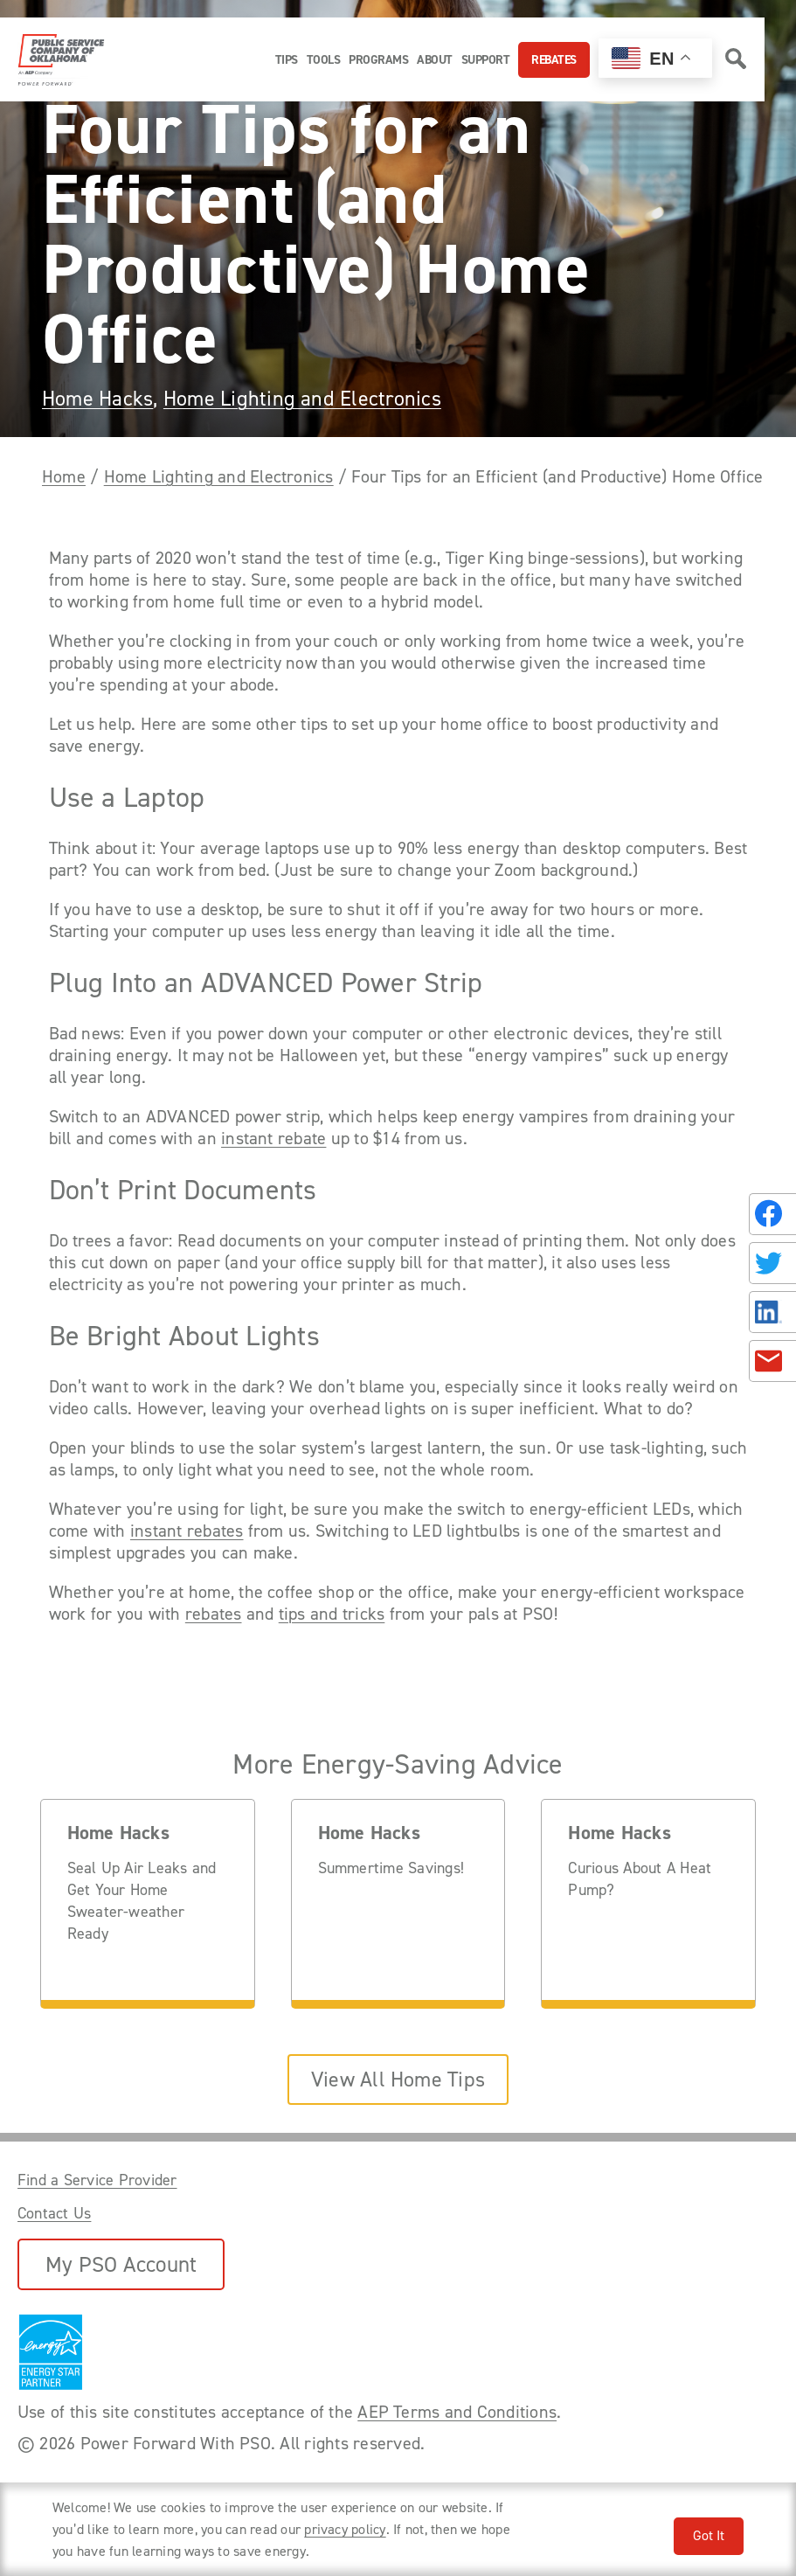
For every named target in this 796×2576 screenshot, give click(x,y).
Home (64, 476)
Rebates (554, 60)
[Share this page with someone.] (769, 1288)
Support (485, 60)
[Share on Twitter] (772, 1263)
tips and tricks (332, 1614)
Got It (708, 2535)
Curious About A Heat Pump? (639, 1878)
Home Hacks (97, 398)
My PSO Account (121, 2264)
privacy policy (344, 2529)
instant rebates (187, 1531)
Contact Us (54, 2213)
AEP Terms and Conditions (457, 2411)
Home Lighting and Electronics (302, 398)
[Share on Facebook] (772, 1214)
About (435, 60)
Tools (324, 60)
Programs (378, 60)
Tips (286, 60)
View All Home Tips (398, 2079)
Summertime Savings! (391, 1867)
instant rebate (273, 1138)
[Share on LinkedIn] (772, 1312)
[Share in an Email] (772, 1361)
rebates (213, 1614)
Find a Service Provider (97, 2180)
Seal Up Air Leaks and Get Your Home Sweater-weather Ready (142, 1900)
